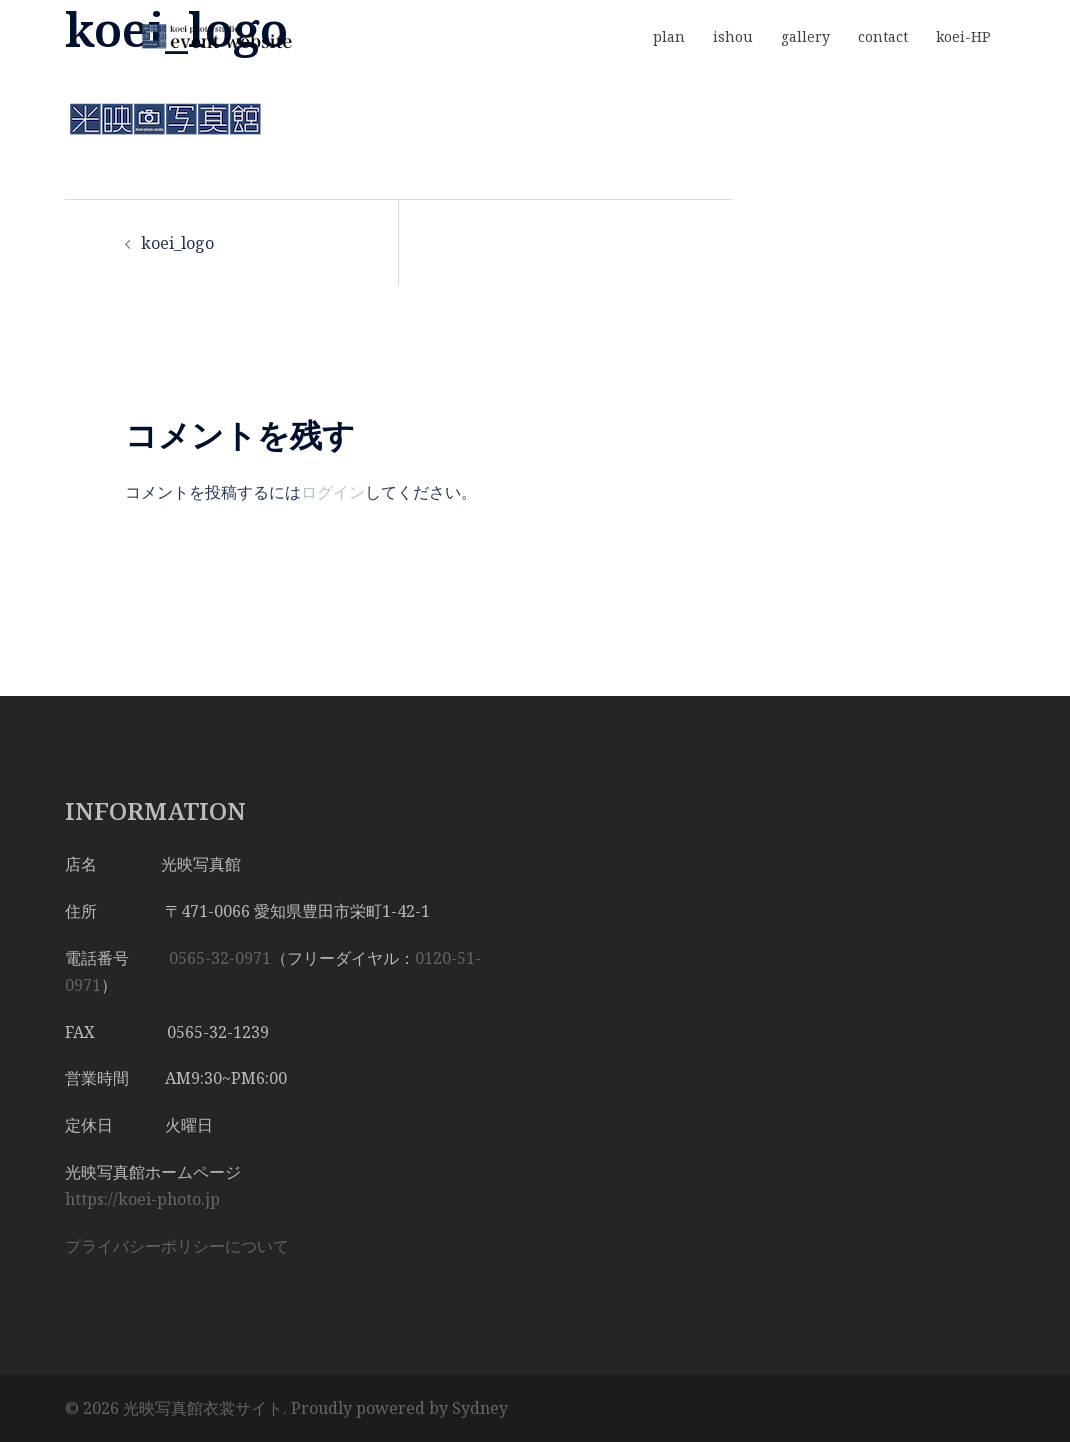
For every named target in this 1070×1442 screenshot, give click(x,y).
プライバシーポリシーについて (177, 1246)
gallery (805, 36)
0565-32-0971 (220, 958)
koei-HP (963, 36)
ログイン (333, 492)
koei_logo (177, 243)
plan (669, 36)
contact (883, 36)
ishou (733, 36)
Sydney (480, 1408)
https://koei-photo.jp (142, 1199)
